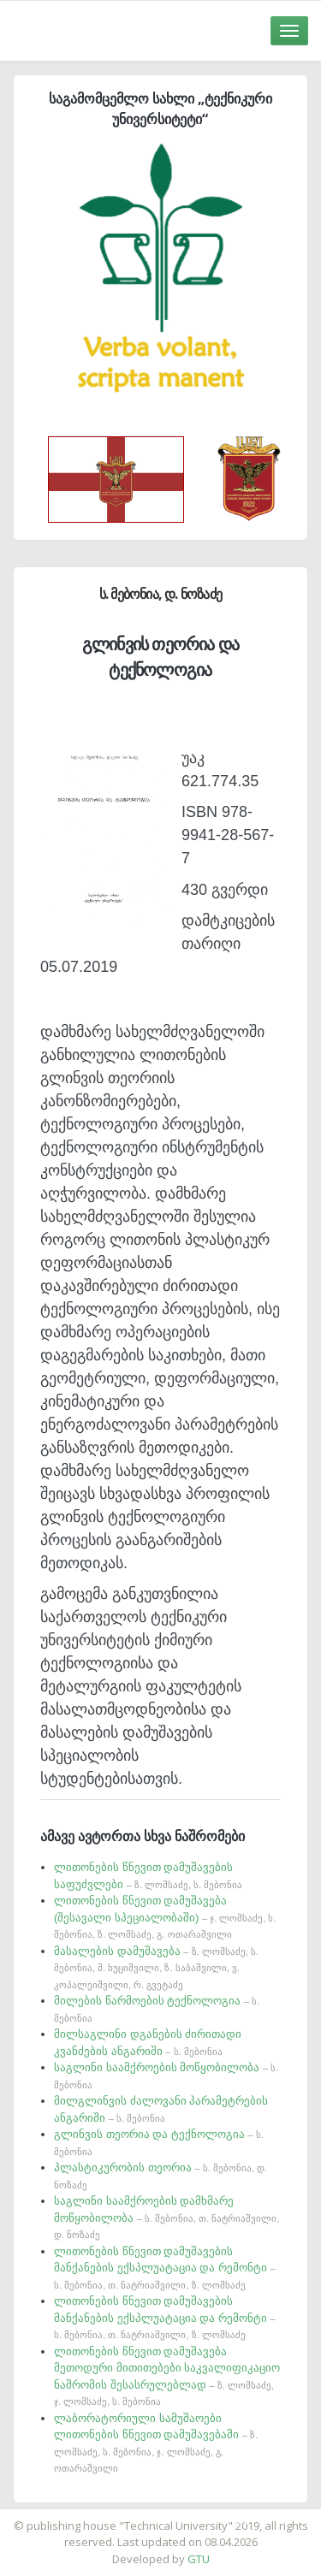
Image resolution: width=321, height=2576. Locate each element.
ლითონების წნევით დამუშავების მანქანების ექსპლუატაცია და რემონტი (165, 2267)
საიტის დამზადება (211, 2517)
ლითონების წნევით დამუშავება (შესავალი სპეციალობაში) (165, 1916)
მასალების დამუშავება (156, 1967)
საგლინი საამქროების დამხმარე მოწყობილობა (166, 2217)
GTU (198, 2559)
